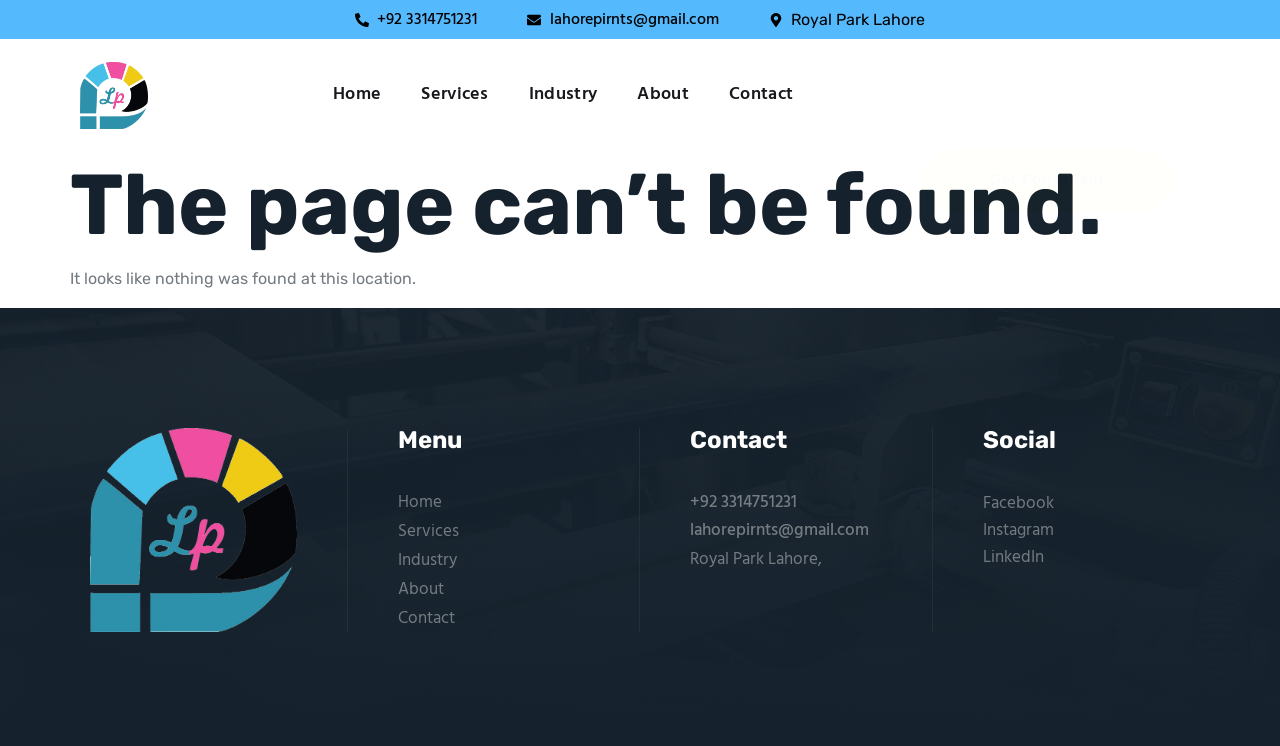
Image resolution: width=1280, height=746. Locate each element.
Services (455, 95)
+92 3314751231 (743, 502)
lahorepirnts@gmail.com (779, 530)
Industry (563, 95)
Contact (761, 95)
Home (357, 95)
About (663, 95)
